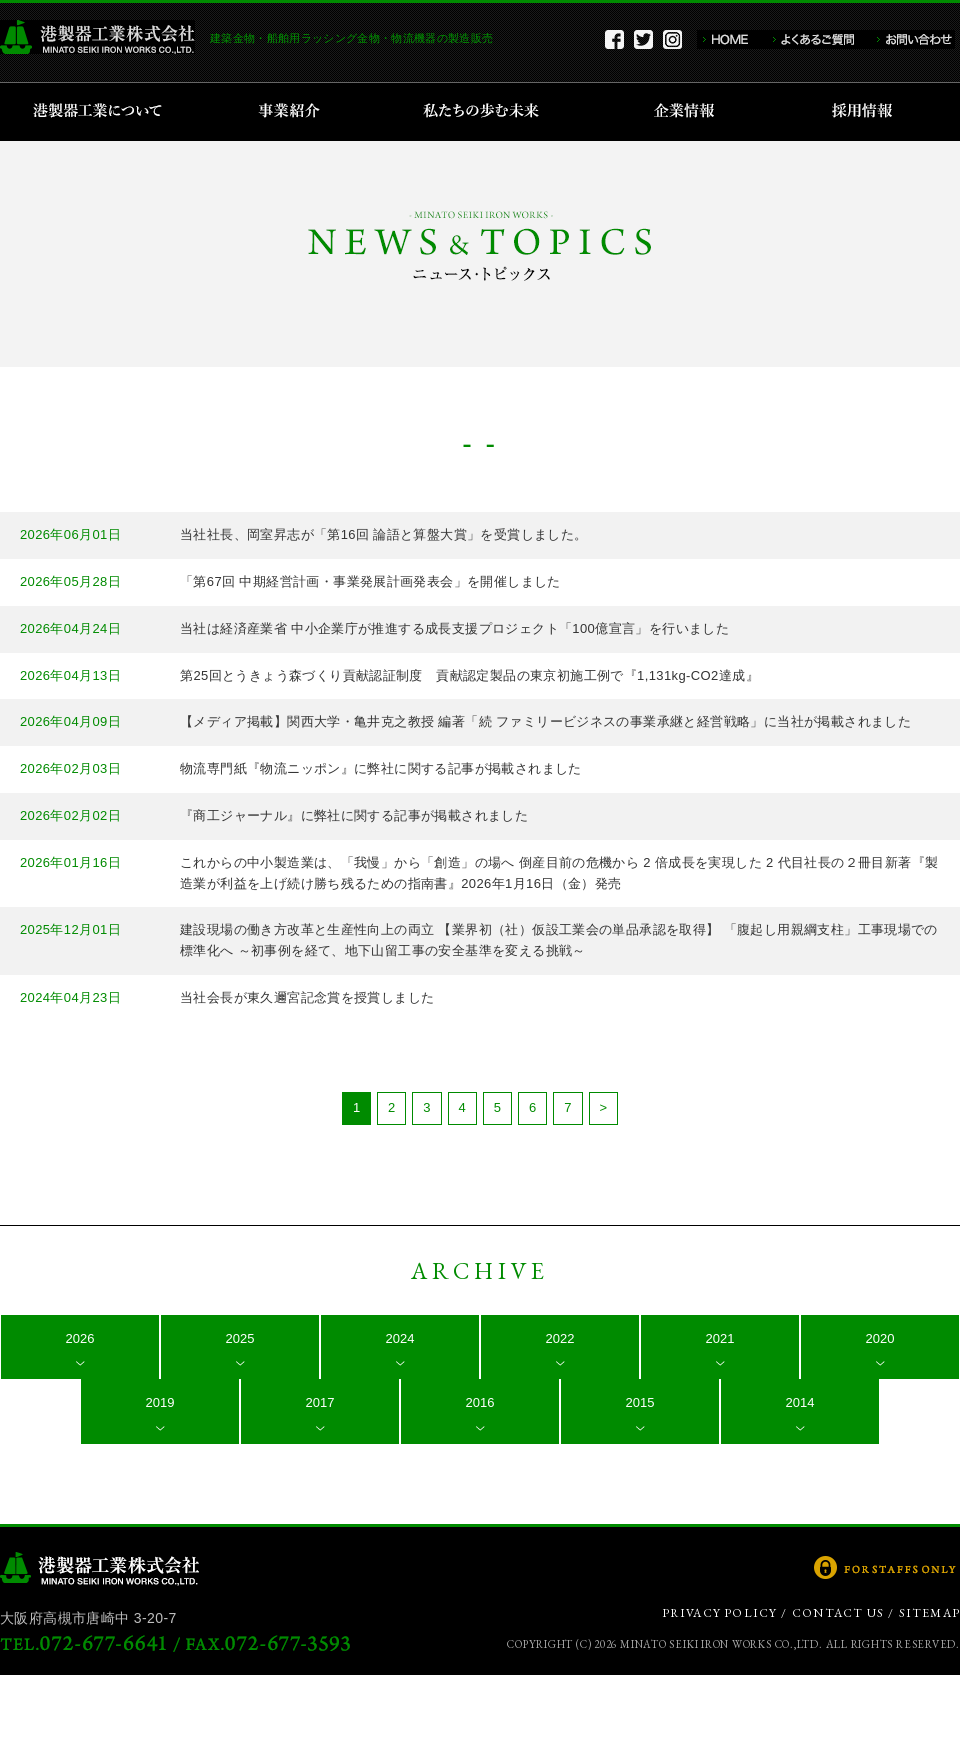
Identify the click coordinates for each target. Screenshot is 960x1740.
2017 (320, 1402)
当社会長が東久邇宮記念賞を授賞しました (307, 997)
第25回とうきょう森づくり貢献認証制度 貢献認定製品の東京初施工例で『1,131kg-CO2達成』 (469, 675)
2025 (240, 1338)
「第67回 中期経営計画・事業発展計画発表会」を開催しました (370, 581)
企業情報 (688, 112)
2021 (720, 1338)
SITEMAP (929, 1613)
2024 (400, 1338)
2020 (880, 1338)
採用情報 (868, 112)
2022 (560, 1338)
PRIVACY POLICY (720, 1613)
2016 (480, 1402)
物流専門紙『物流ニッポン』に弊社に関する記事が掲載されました (381, 768)
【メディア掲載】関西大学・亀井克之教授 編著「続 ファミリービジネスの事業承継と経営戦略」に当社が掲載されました (545, 721)
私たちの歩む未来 (487, 112)
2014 (800, 1402)
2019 (160, 1402)
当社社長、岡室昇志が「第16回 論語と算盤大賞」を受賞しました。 (384, 534)
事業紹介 (292, 112)
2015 (640, 1402)
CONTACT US (838, 1613)
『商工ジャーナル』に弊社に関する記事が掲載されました (354, 815)
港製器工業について (104, 112)
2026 (80, 1338)
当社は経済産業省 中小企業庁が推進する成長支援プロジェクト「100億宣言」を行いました (454, 628)
